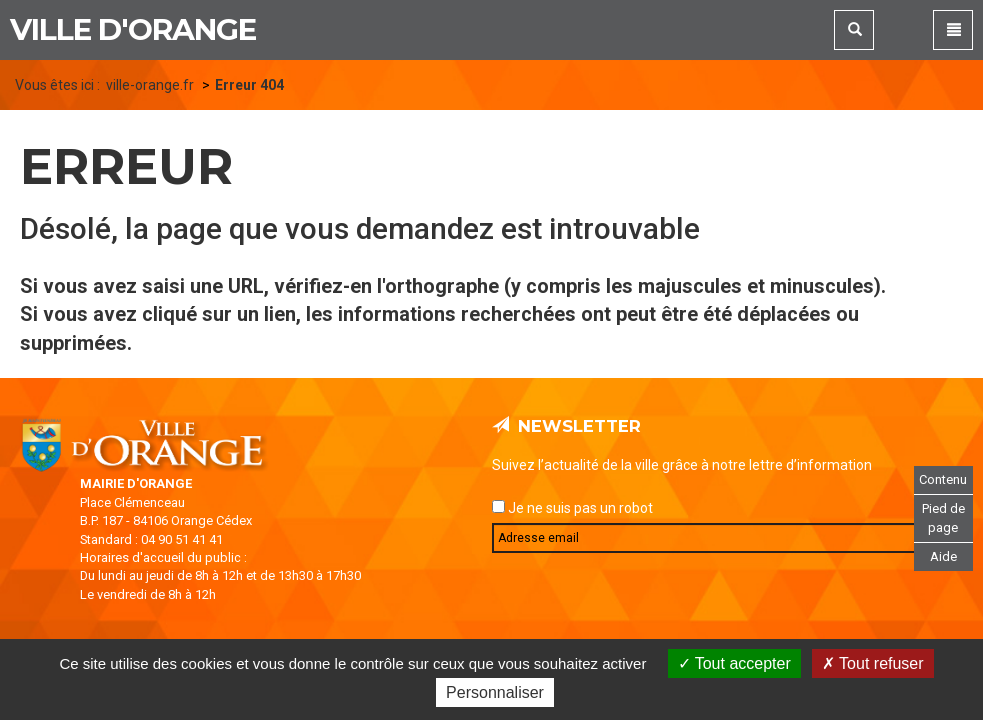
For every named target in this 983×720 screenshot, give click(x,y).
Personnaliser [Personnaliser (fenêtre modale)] (495, 692)
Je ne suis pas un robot (572, 508)
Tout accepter (734, 663)
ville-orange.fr (150, 85)
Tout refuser (873, 663)
